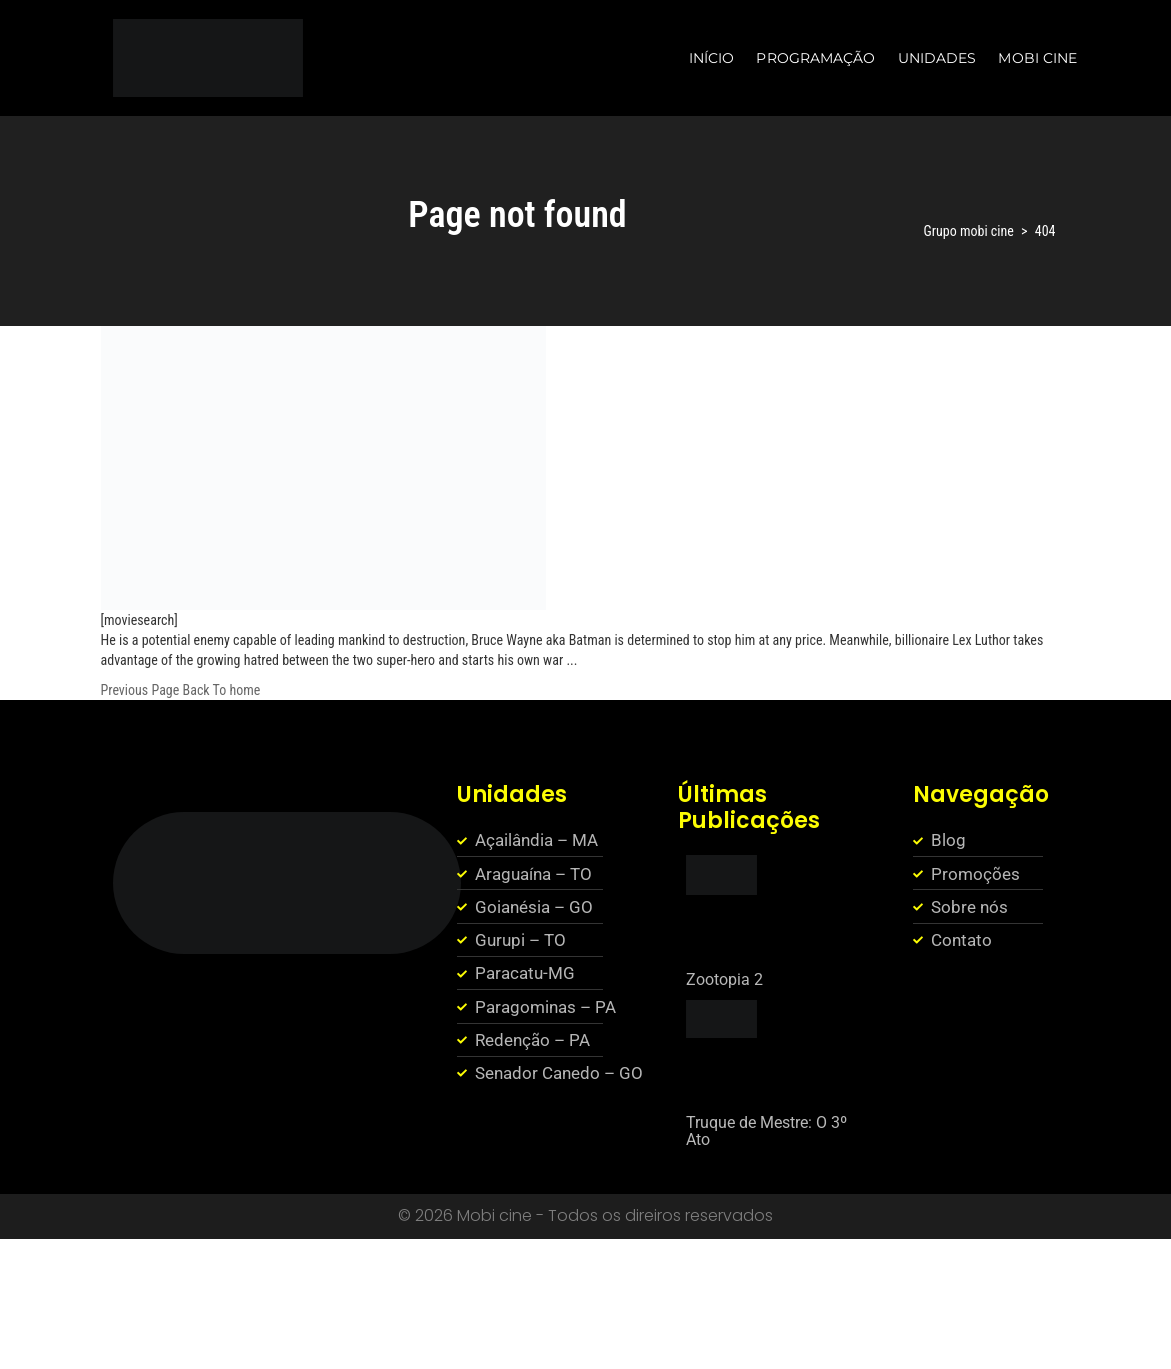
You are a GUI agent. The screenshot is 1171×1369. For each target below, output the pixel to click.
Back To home (222, 690)
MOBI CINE (1037, 58)
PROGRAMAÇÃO (815, 58)
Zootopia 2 (724, 979)
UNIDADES (937, 58)
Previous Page (140, 690)
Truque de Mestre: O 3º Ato (766, 1131)
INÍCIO (712, 58)
